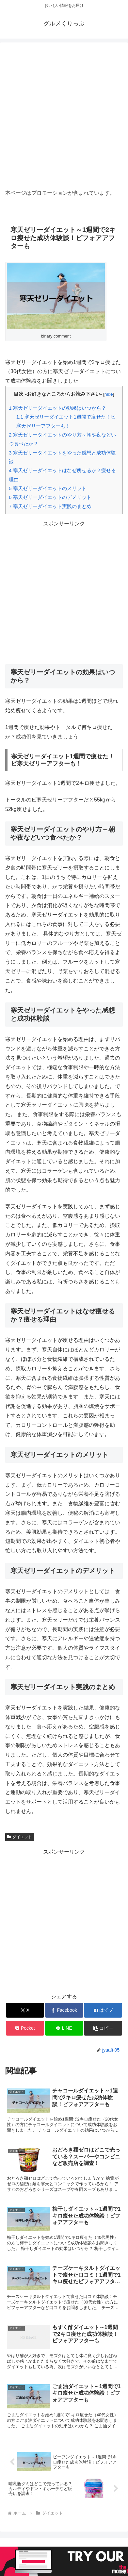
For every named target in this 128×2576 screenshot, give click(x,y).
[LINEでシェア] (64, 2028)
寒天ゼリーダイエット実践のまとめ (50, 506)
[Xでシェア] (25, 2010)
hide (108, 394)
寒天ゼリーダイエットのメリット (48, 488)
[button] (103, 2028)
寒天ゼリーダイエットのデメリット (50, 497)
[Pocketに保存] (25, 2028)
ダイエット (19, 1837)
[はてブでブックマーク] (103, 2010)
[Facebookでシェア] (64, 2010)
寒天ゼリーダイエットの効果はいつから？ (57, 408)
